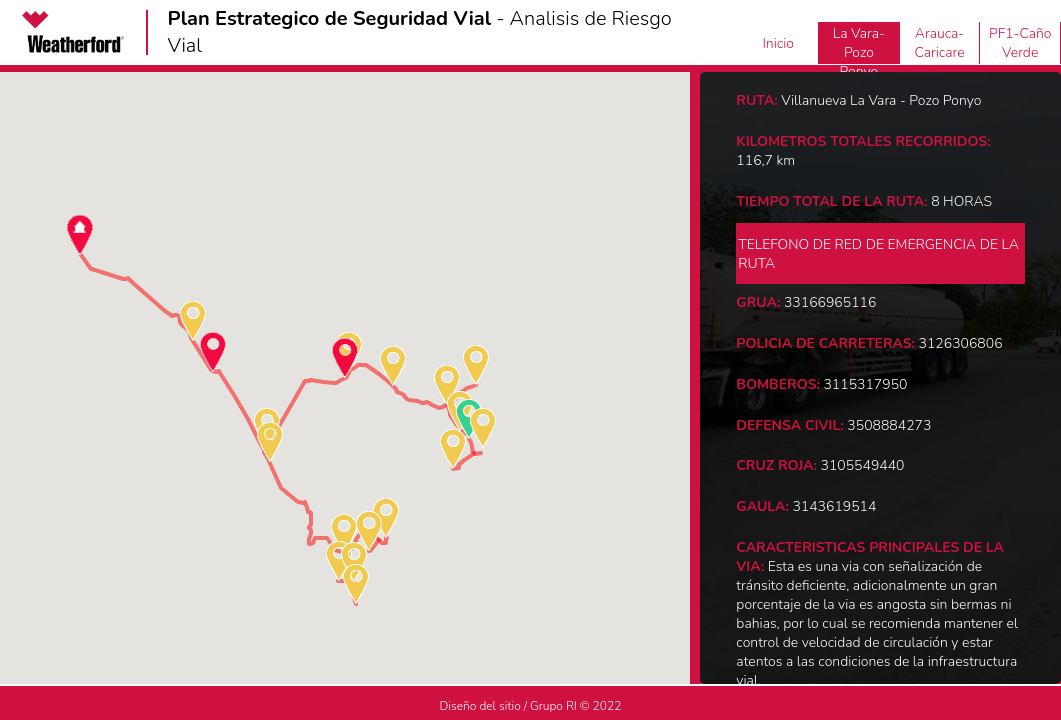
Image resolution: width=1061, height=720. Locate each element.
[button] (80, 235)
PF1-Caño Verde (1020, 43)
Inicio (778, 43)
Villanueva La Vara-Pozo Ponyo (858, 43)
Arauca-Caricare (939, 43)
